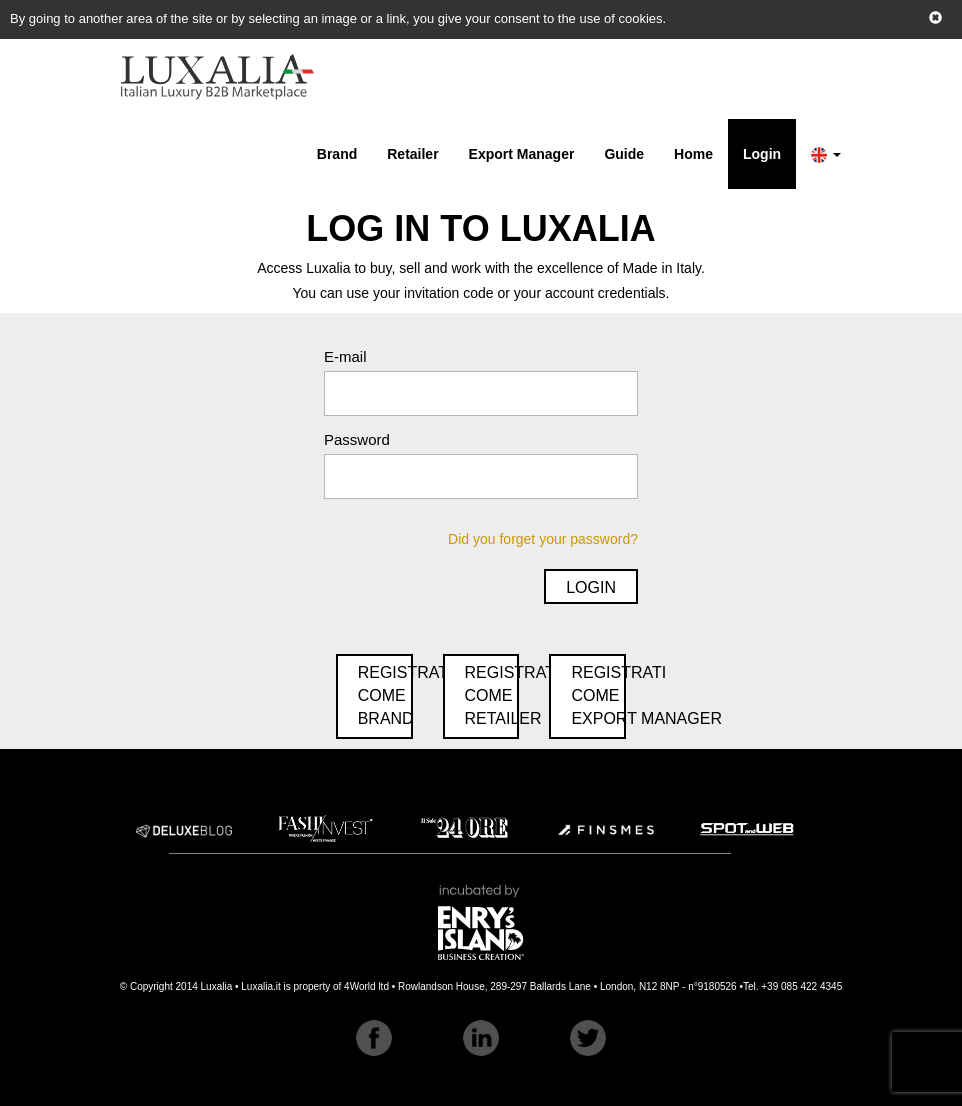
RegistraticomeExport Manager (598, 695)
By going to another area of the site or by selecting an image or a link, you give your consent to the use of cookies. (338, 18)
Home (693, 154)
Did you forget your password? (543, 539)
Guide (624, 154)
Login (762, 154)
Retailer (412, 154)
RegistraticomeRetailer (492, 695)
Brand (337, 154)
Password (357, 439)
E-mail (345, 356)
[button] (826, 154)
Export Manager (522, 154)
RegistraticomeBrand (385, 695)
